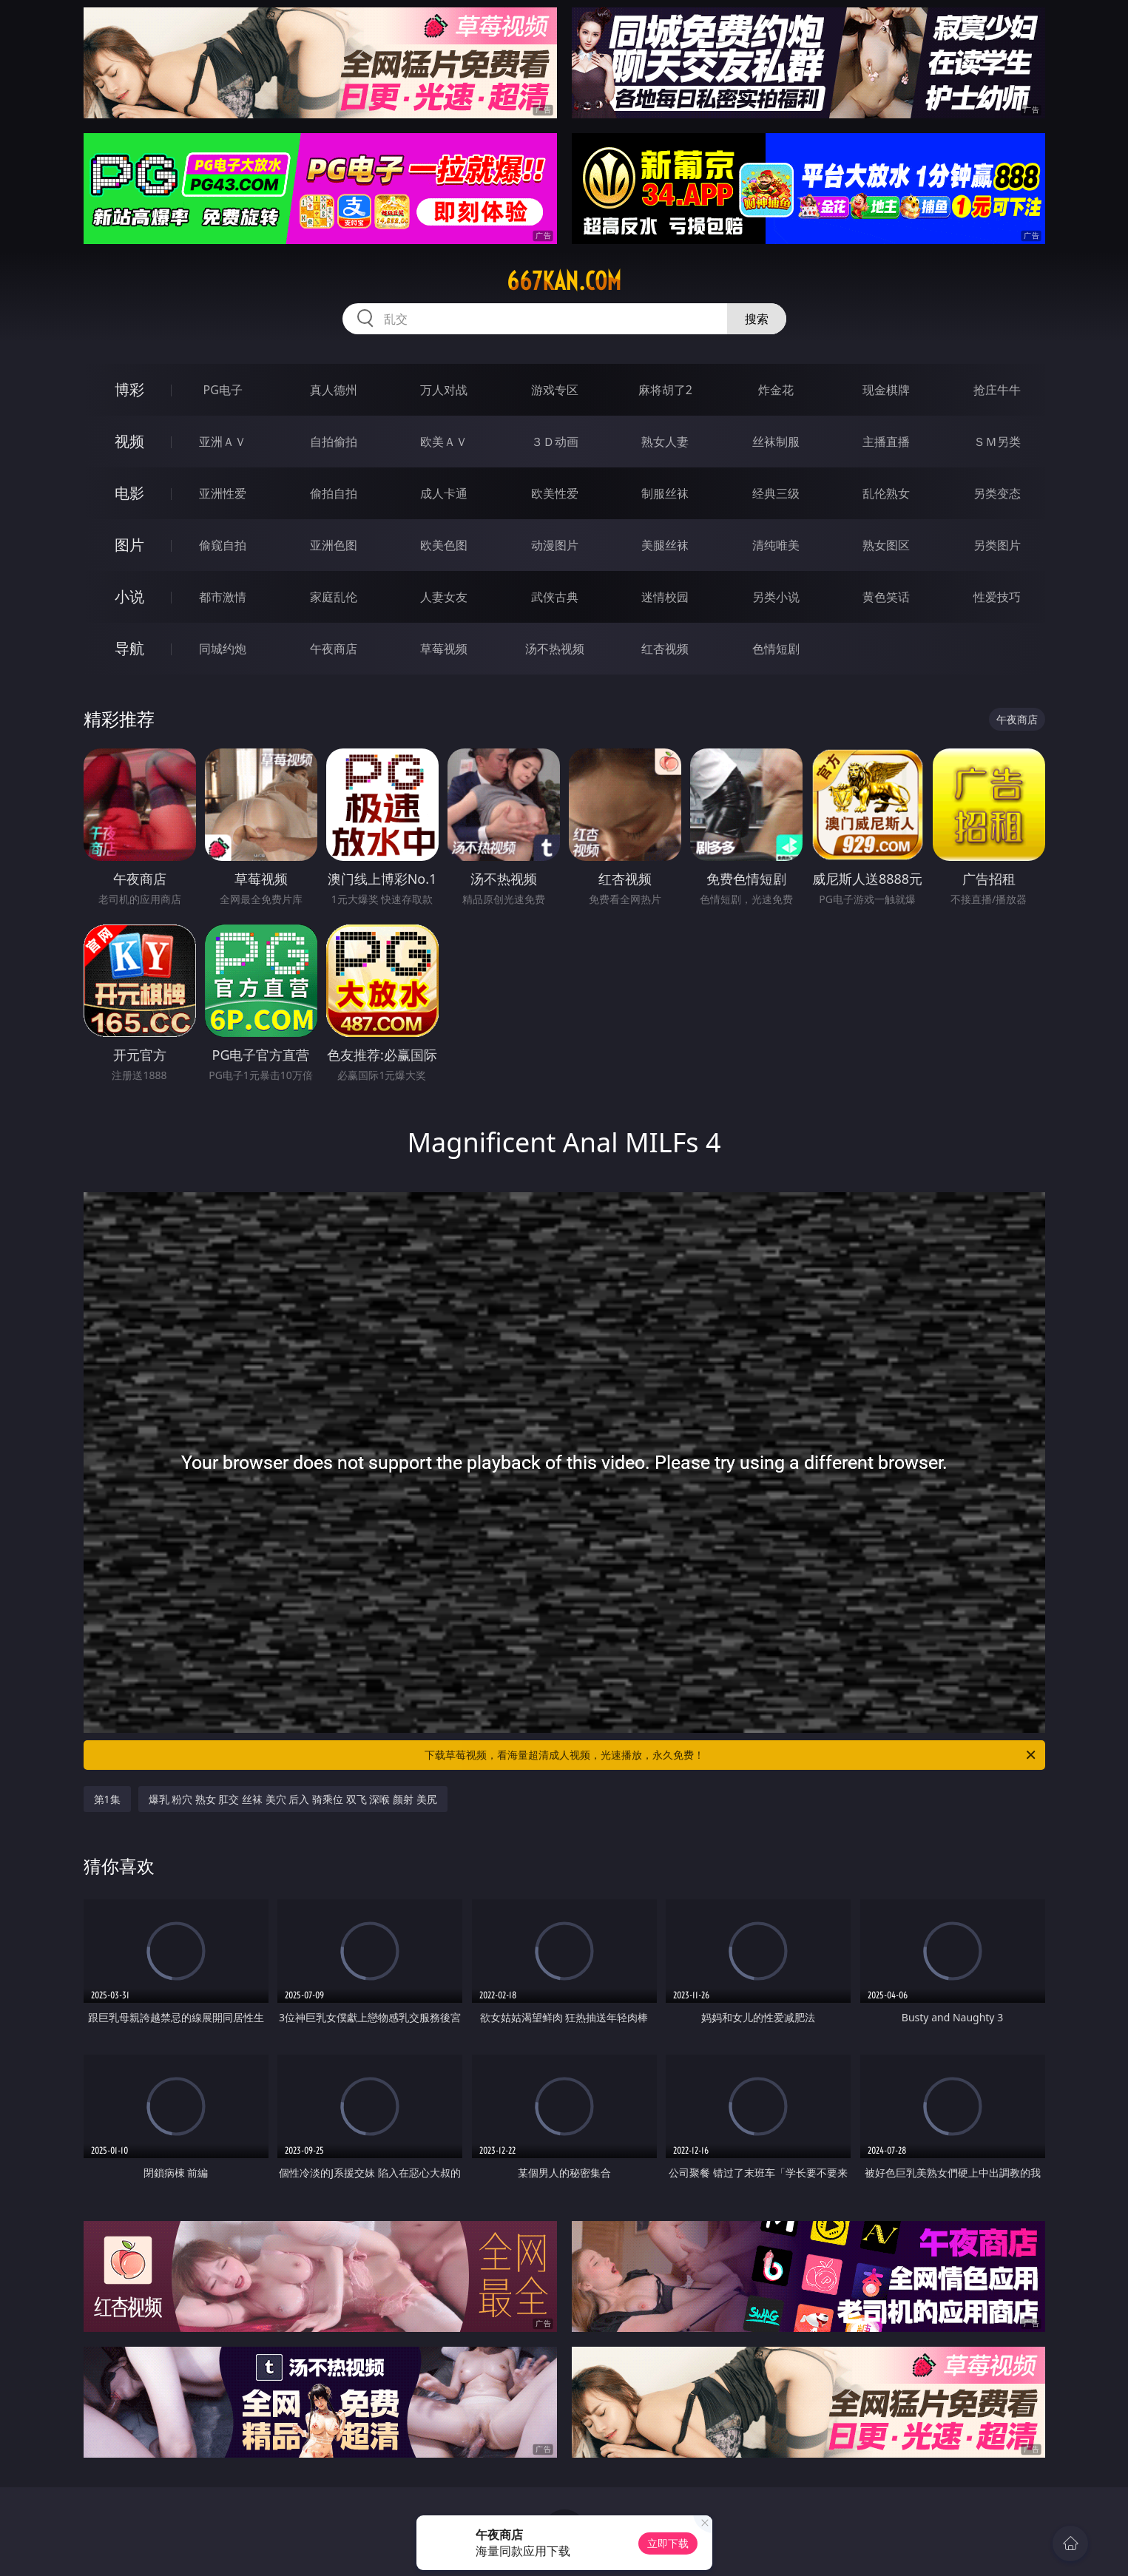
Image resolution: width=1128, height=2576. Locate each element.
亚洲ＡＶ (222, 441)
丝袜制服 (776, 441)
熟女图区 (886, 545)
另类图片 (997, 545)
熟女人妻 (665, 441)
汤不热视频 (554, 648)
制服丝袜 (665, 493)
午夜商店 (333, 648)
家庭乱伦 (333, 597)
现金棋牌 (886, 390)
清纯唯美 (776, 545)
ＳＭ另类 (997, 441)
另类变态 (997, 493)
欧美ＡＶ (443, 441)
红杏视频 (665, 648)
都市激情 (222, 597)
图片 (129, 545)
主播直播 (886, 441)
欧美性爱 (554, 493)
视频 (129, 441)
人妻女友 (443, 597)
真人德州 (333, 390)
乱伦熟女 (886, 493)
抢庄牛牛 (997, 390)
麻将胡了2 (665, 390)
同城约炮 (222, 648)
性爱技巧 (997, 597)
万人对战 (443, 390)
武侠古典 (554, 597)
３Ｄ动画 (554, 441)
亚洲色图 (333, 545)
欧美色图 (443, 545)
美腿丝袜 (665, 545)
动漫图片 (554, 545)
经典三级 (776, 493)
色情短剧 (776, 648)
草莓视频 (443, 648)
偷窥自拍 (222, 545)
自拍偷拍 (333, 441)
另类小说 (776, 597)
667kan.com (564, 281)
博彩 (129, 389)
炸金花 (776, 390)
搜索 (757, 319)
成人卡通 (443, 493)
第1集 (107, 1799)
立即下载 (668, 2543)
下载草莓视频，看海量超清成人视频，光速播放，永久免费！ (731, 1755)
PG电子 (223, 390)
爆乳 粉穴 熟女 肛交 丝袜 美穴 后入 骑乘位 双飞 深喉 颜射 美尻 (293, 1799)
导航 (129, 648)
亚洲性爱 (222, 493)
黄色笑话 (886, 597)
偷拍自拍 (333, 493)
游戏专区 (554, 390)
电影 (129, 493)
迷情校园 (665, 597)
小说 (129, 596)
